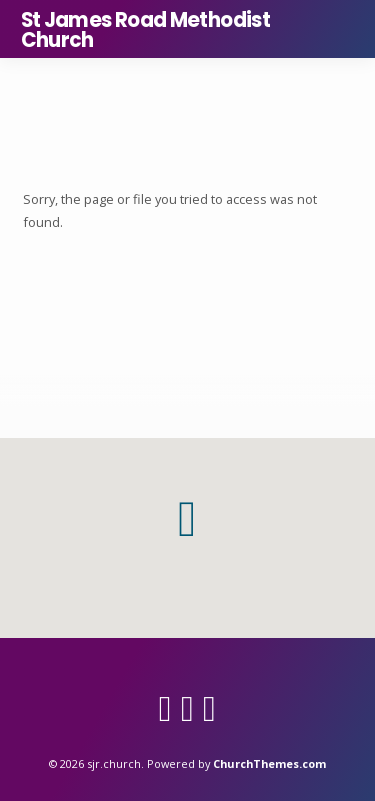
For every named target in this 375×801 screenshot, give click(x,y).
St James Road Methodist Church (146, 30)
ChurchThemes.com (269, 763)
